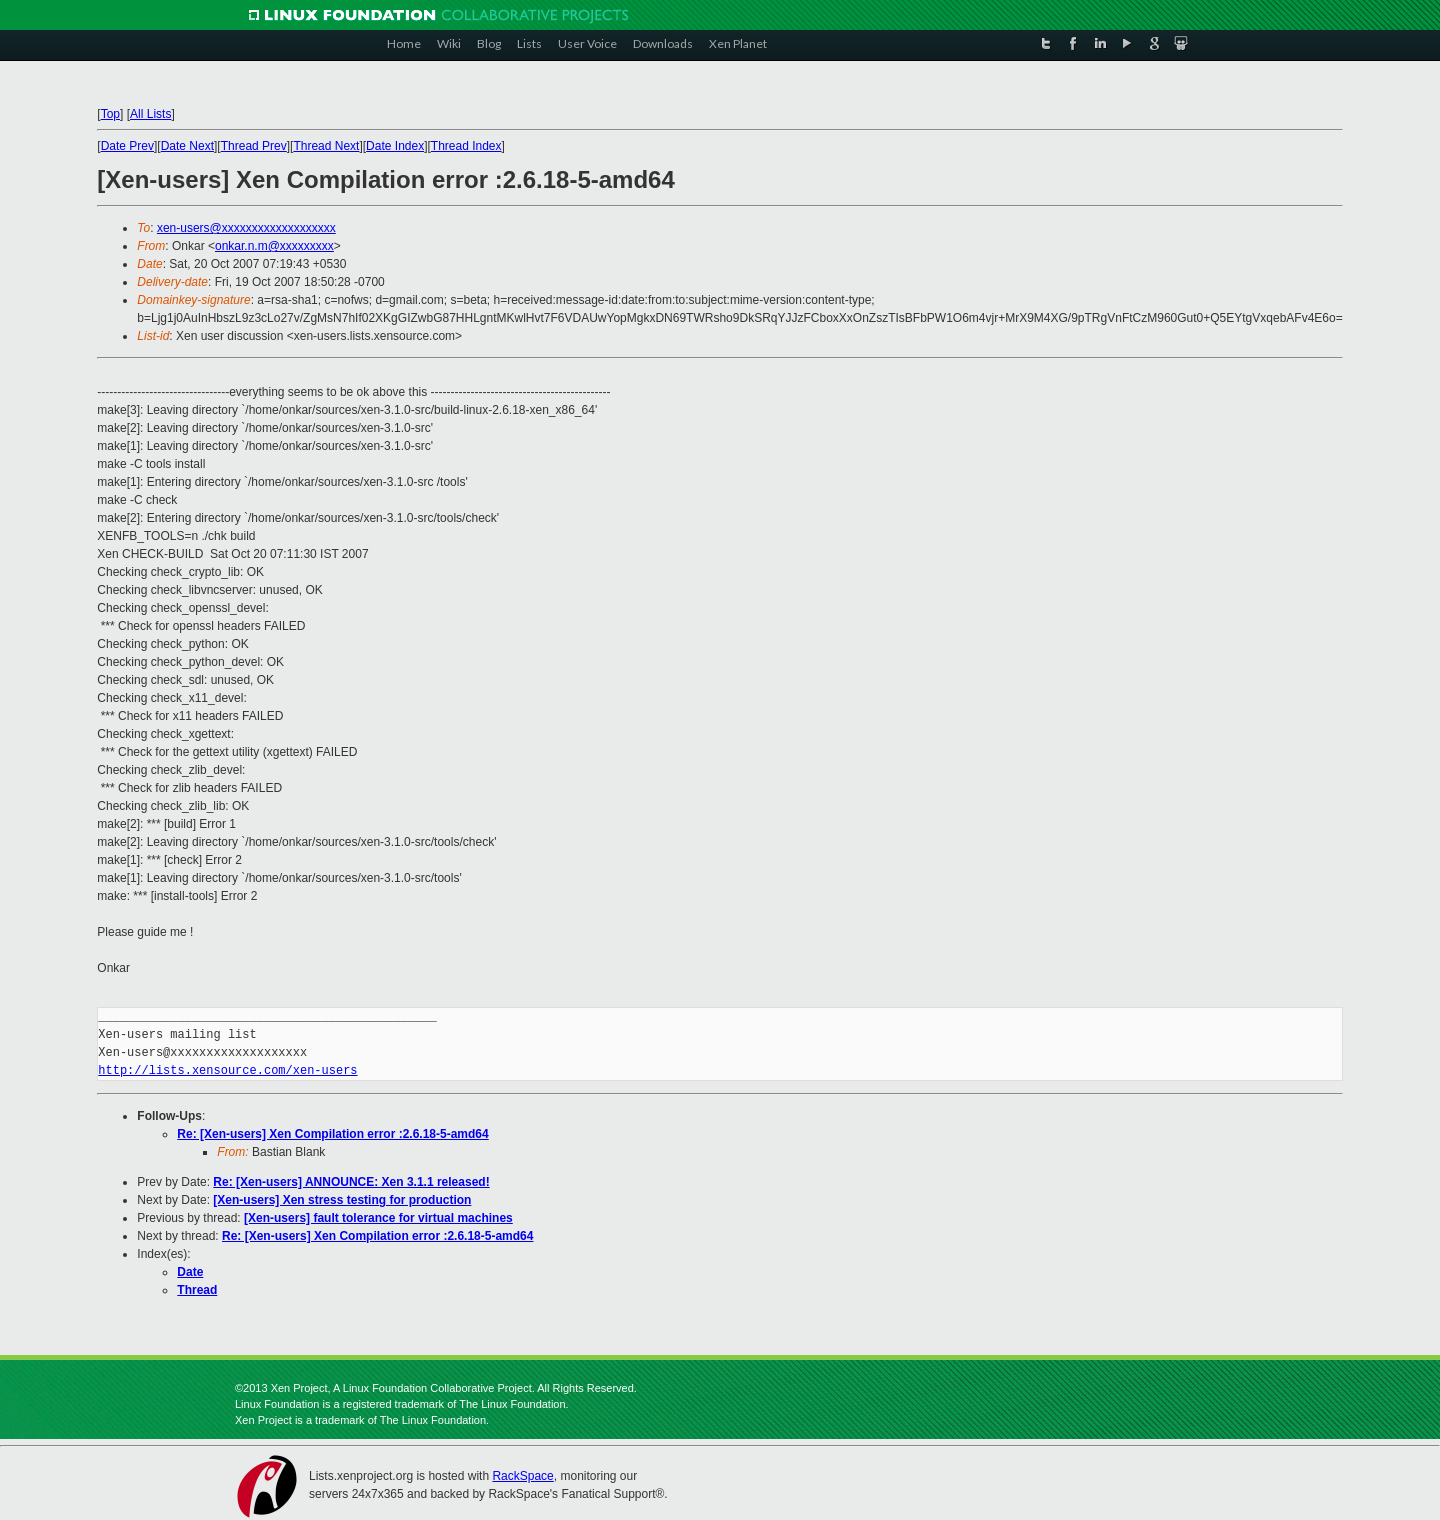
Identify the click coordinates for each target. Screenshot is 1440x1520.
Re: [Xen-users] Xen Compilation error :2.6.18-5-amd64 (332, 1134)
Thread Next (326, 146)
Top (110, 114)
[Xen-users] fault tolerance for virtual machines (378, 1218)
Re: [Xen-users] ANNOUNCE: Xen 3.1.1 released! (351, 1182)
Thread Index (466, 146)
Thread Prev (254, 146)
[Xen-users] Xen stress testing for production (342, 1200)
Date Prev (127, 146)
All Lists (150, 114)
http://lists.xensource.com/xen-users (227, 1070)
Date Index (395, 146)
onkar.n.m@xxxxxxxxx (274, 246)
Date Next (187, 146)
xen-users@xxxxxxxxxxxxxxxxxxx (246, 228)
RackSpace (522, 1476)
